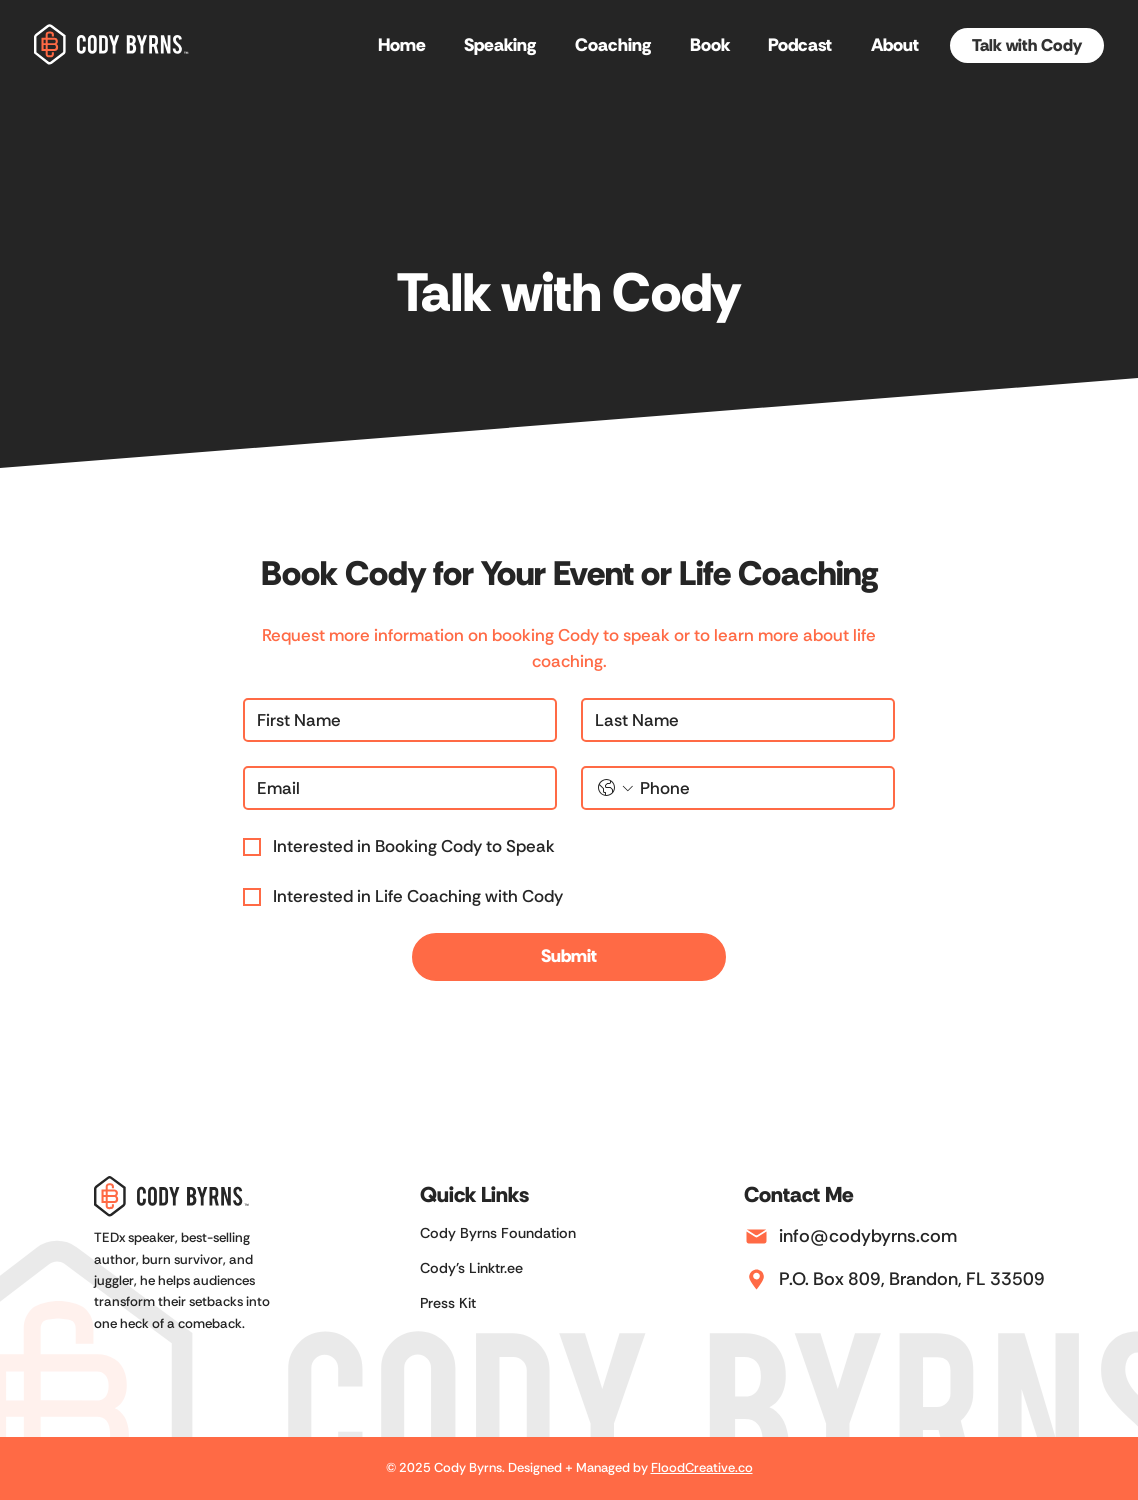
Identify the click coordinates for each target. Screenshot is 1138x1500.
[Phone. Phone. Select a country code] (615, 788)
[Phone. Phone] (758, 788)
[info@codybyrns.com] (902, 1237)
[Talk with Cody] (1026, 46)
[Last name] (732, 720)
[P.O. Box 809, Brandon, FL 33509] (902, 1280)
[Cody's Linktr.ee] (518, 1268)
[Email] (394, 788)
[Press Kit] (518, 1303)
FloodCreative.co (702, 1467)
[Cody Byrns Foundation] (518, 1233)
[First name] (394, 720)
